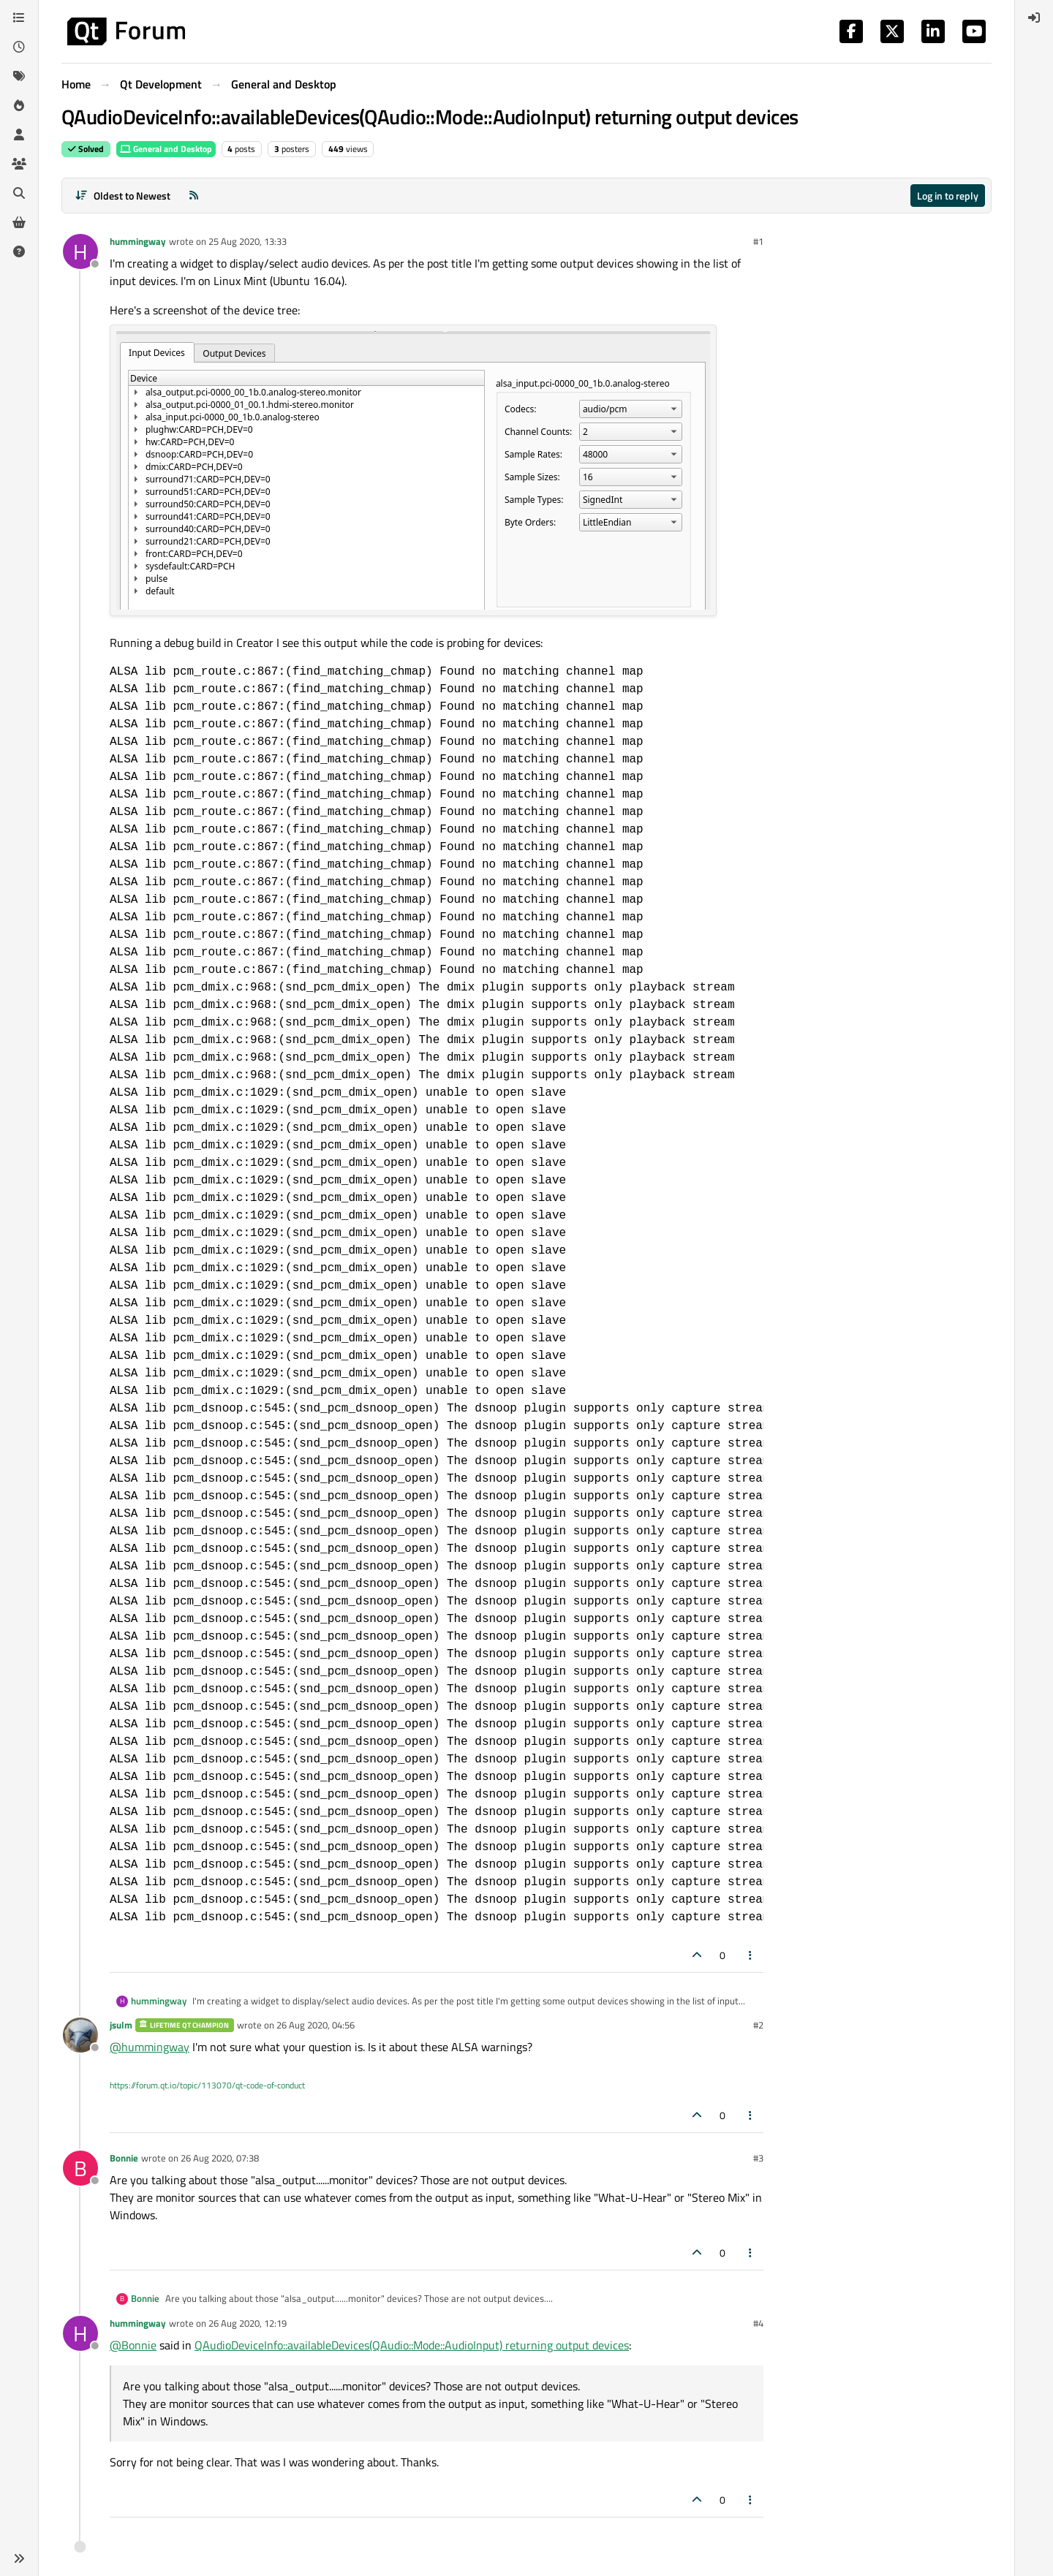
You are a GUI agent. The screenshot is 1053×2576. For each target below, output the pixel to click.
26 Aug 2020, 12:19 (247, 2323)
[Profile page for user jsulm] (80, 2035)
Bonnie (124, 2158)
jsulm (121, 2025)
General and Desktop (166, 149)
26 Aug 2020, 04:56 (315, 2025)
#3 (758, 2158)
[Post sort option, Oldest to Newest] (122, 195)
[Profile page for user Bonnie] (80, 2168)
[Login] (1034, 17)
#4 (758, 2323)
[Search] (19, 193)
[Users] (19, 134)
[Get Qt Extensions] (19, 222)
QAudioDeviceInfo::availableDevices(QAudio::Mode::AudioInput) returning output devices (412, 2345)
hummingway (138, 241)
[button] (19, 2558)
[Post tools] (751, 1955)
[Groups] (19, 163)
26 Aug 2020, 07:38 (220, 2158)
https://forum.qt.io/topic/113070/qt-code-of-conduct (207, 2085)
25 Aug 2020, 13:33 (247, 241)
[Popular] (19, 105)
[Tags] (19, 76)
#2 (758, 2025)
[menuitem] (1034, 17)
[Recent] (19, 46)
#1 (758, 241)
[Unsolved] (19, 251)
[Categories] (19, 17)
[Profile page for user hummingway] (80, 251)
